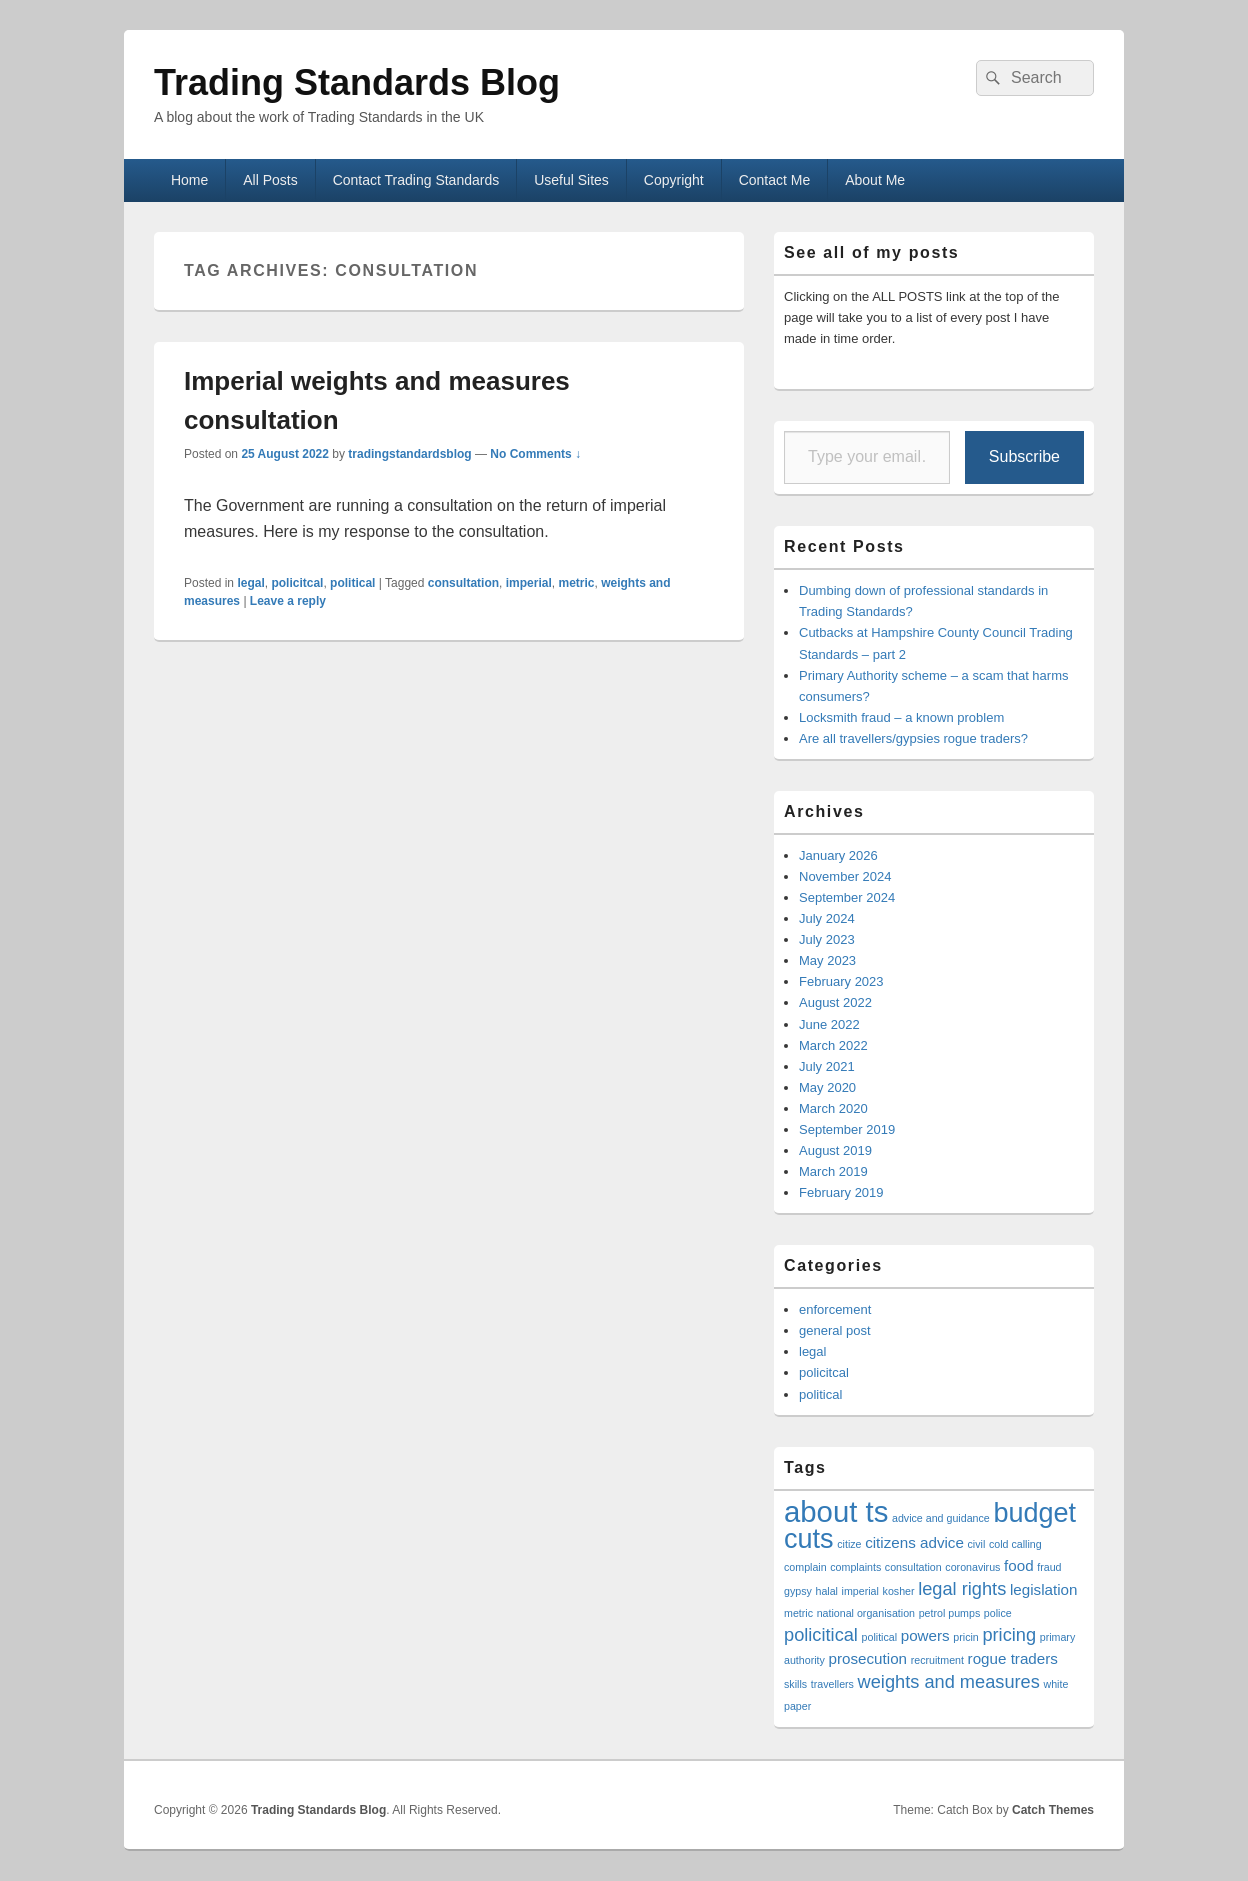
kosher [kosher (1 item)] (899, 1591)
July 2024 (827, 918)
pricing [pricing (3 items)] (1009, 1634)
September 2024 (847, 897)
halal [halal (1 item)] (826, 1591)
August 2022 (835, 1002)
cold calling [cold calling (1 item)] (1015, 1544)
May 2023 (827, 960)
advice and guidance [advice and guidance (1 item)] (941, 1518)
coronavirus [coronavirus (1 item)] (972, 1567)
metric (576, 583)
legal (250, 583)
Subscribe (1024, 456)
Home (189, 180)
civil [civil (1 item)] (977, 1544)
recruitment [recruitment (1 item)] (937, 1660)
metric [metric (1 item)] (798, 1613)
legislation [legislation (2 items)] (1044, 1589)
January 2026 (838, 855)
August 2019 (835, 1150)
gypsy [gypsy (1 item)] (798, 1591)
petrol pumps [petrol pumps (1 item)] (950, 1613)
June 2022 (829, 1024)
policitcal (297, 583)
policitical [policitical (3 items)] (821, 1634)
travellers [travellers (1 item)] (832, 1684)
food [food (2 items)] (1019, 1565)
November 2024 (845, 876)
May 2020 (827, 1087)
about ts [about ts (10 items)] (836, 1511)
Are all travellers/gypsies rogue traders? (913, 738)
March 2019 (833, 1171)
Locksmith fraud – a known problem (901, 717)
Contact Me (775, 180)
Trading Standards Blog (357, 82)
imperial (529, 583)
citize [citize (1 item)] (849, 1544)
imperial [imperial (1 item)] (860, 1591)
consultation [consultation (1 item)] (913, 1567)
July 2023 (827, 939)
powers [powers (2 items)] (925, 1635)
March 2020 (833, 1108)
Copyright (674, 180)
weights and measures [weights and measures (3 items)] (949, 1681)
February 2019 (841, 1192)
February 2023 (841, 981)
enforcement (835, 1309)
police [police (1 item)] (998, 1613)
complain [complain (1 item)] (805, 1567)
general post (835, 1330)
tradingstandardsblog (409, 454)
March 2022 (833, 1045)
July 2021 (827, 1066)
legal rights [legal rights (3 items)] (962, 1588)
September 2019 (847, 1129)
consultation (463, 583)
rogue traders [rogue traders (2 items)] (1013, 1658)
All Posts (270, 180)
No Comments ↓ (535, 454)
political (352, 583)
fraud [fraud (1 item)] (1049, 1567)
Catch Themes (1053, 1810)
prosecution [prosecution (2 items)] (868, 1658)
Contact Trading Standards (416, 180)
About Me (875, 180)
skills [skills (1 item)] (795, 1684)
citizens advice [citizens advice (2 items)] (914, 1542)
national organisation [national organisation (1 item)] (866, 1613)
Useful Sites (571, 180)
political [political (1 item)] (880, 1637)
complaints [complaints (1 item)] (855, 1567)
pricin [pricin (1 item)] (965, 1637)
